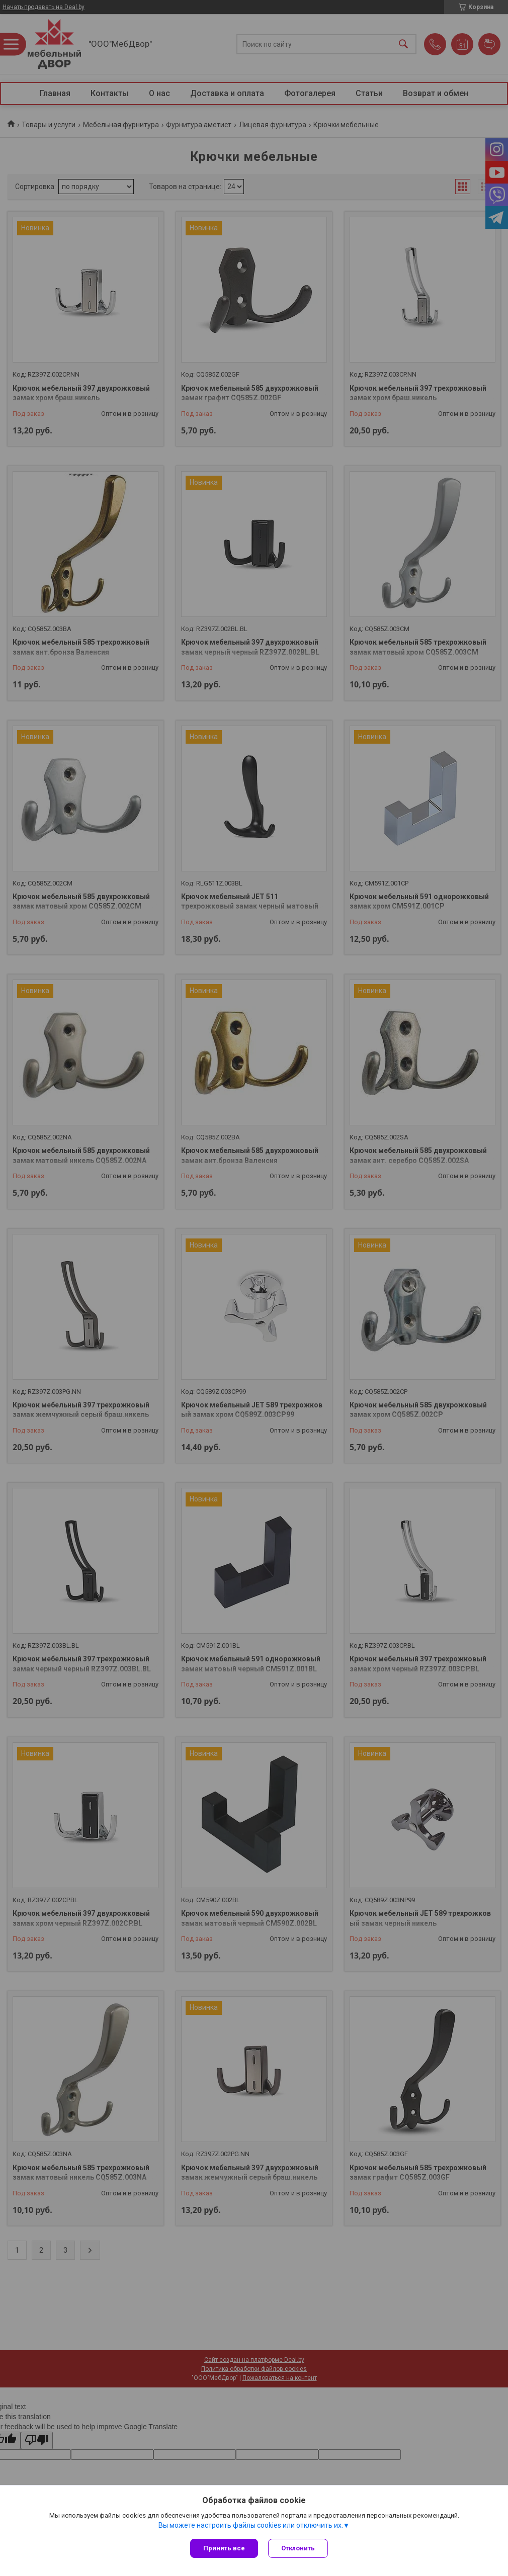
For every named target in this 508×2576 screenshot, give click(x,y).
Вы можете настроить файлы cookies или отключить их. (250, 2525)
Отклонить (298, 2548)
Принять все (224, 2548)
